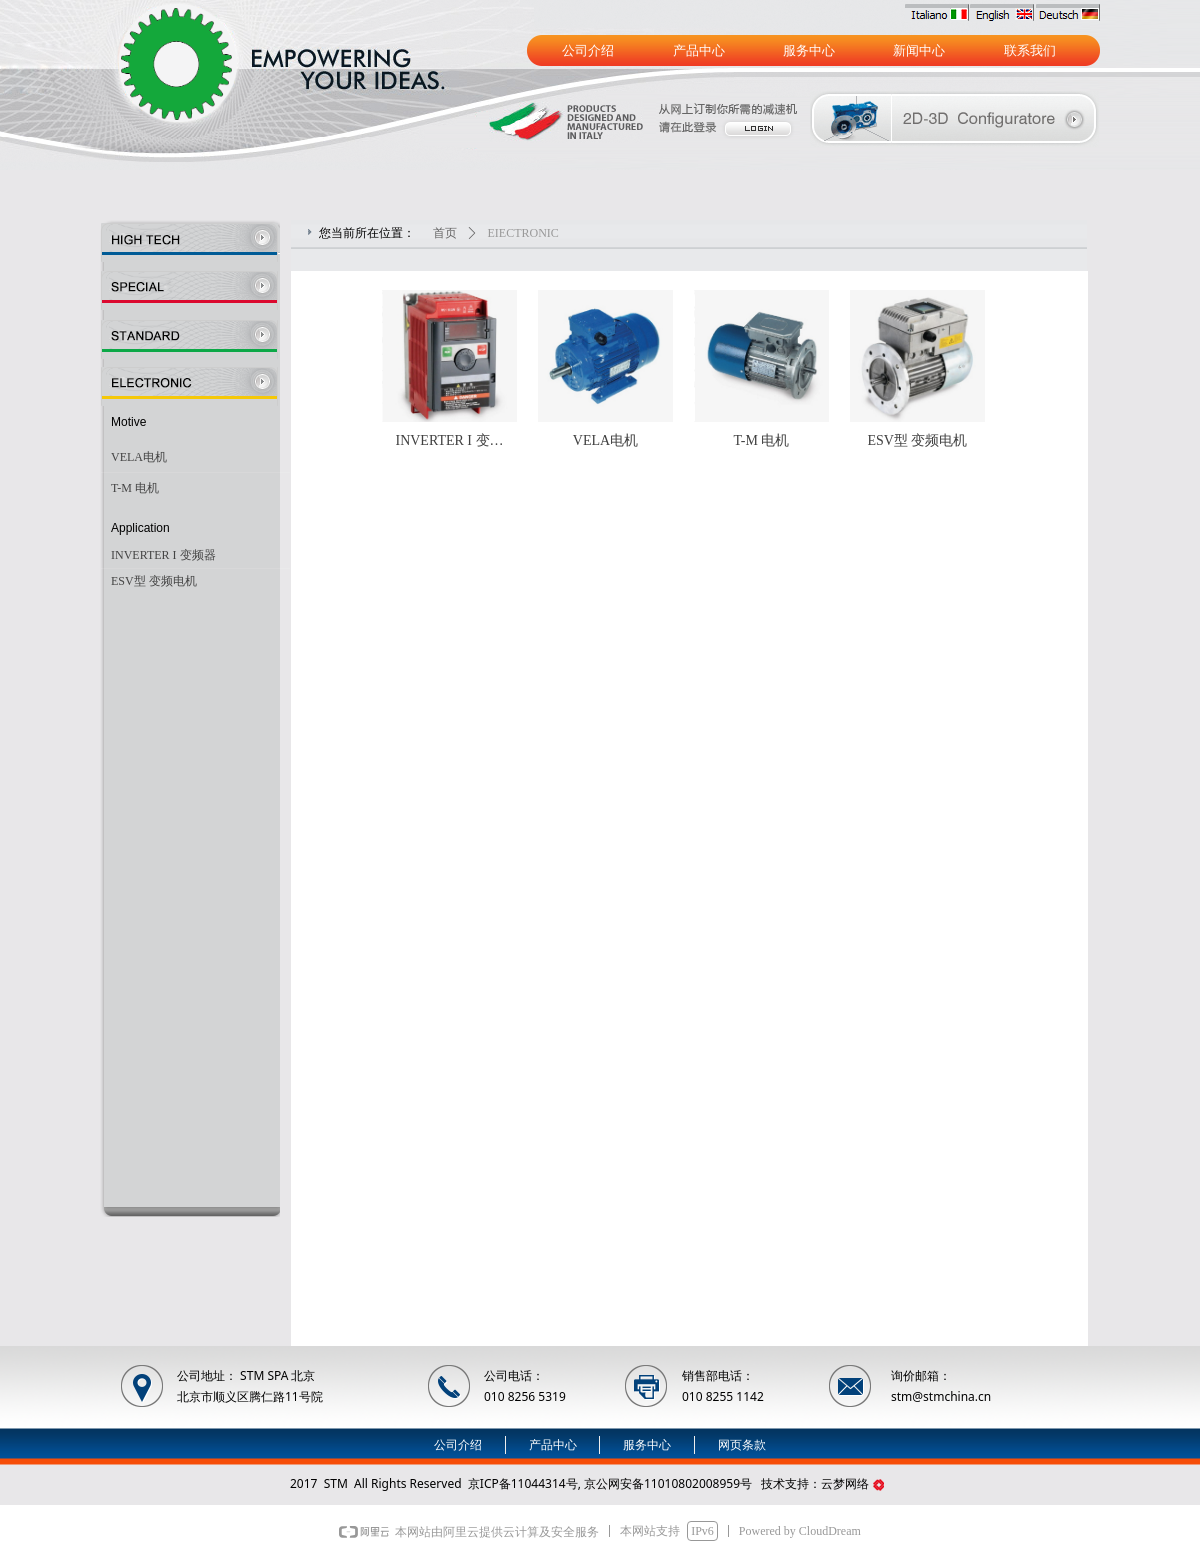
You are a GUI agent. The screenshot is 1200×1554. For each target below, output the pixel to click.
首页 (445, 233)
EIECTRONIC (523, 233)
